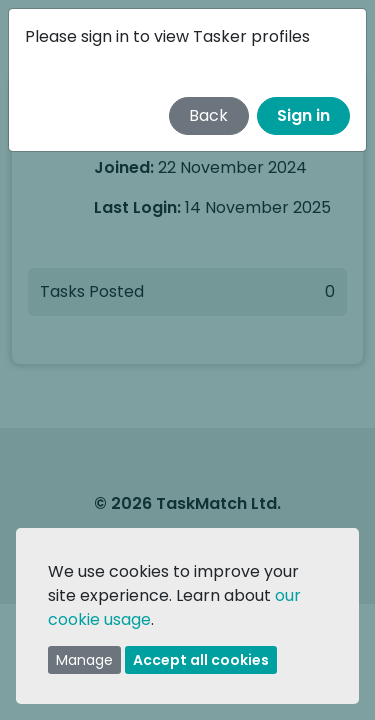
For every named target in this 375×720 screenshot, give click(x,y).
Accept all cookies (201, 660)
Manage (84, 660)
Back (208, 115)
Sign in (303, 115)
